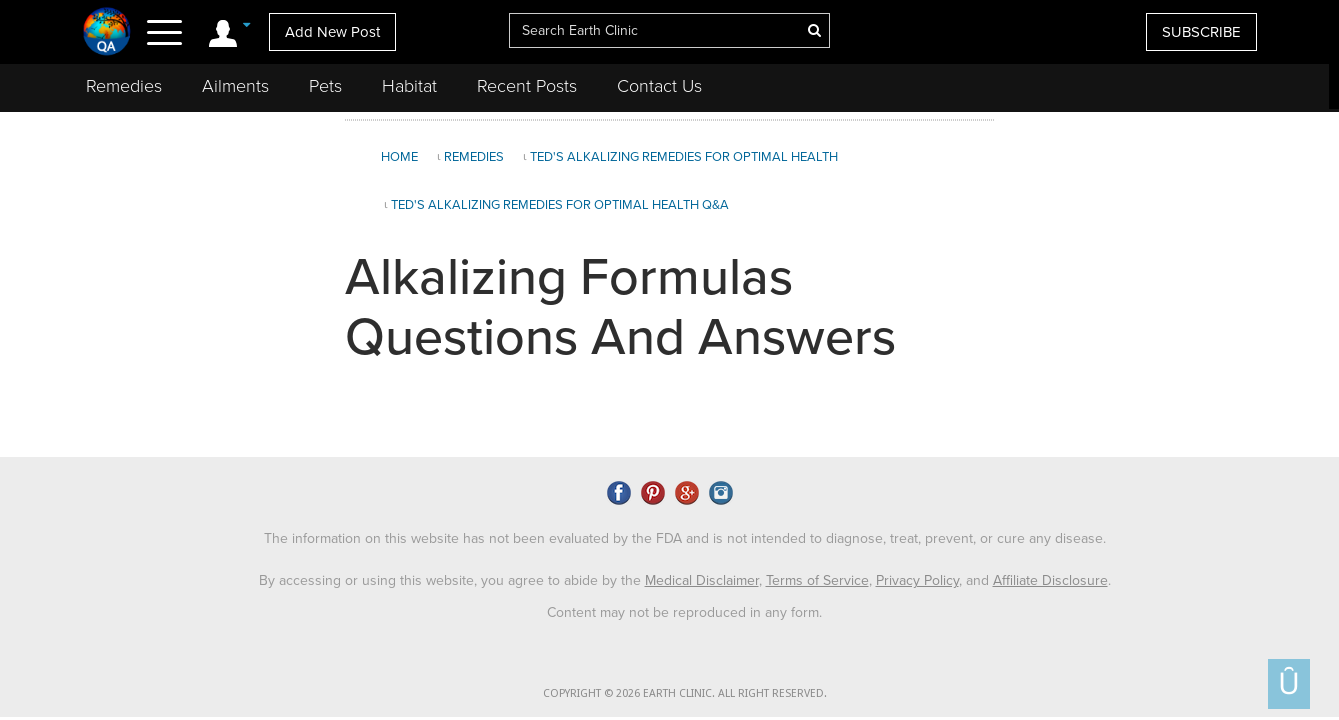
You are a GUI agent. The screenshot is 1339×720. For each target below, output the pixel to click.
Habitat (409, 86)
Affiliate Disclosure (1050, 580)
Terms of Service (817, 580)
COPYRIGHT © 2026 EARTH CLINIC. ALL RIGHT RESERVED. (685, 693)
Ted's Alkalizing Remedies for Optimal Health (684, 157)
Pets (325, 86)
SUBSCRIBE (1201, 32)
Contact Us (659, 86)
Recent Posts (527, 86)
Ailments (235, 86)
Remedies (124, 86)
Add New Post (332, 32)
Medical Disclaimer (702, 580)
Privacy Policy (917, 580)
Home (399, 157)
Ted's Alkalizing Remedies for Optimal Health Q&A (560, 205)
